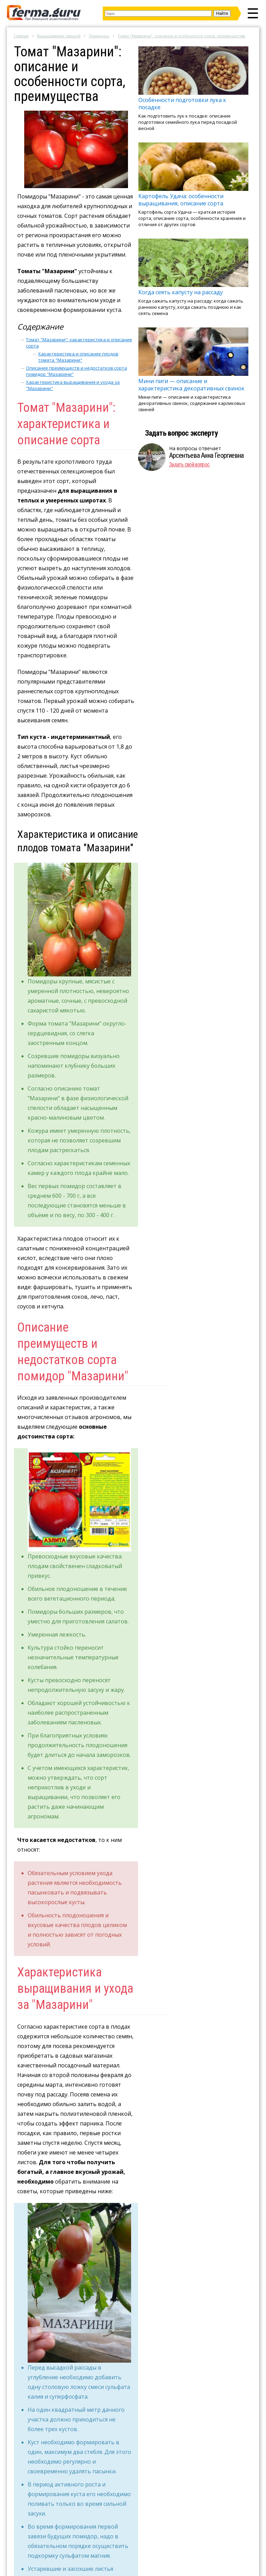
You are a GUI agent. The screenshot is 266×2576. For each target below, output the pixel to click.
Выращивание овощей (59, 35)
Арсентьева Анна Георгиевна (206, 455)
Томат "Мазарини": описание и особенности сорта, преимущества (181, 35)
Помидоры (99, 35)
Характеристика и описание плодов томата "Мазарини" (78, 357)
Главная (21, 35)
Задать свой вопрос (189, 464)
